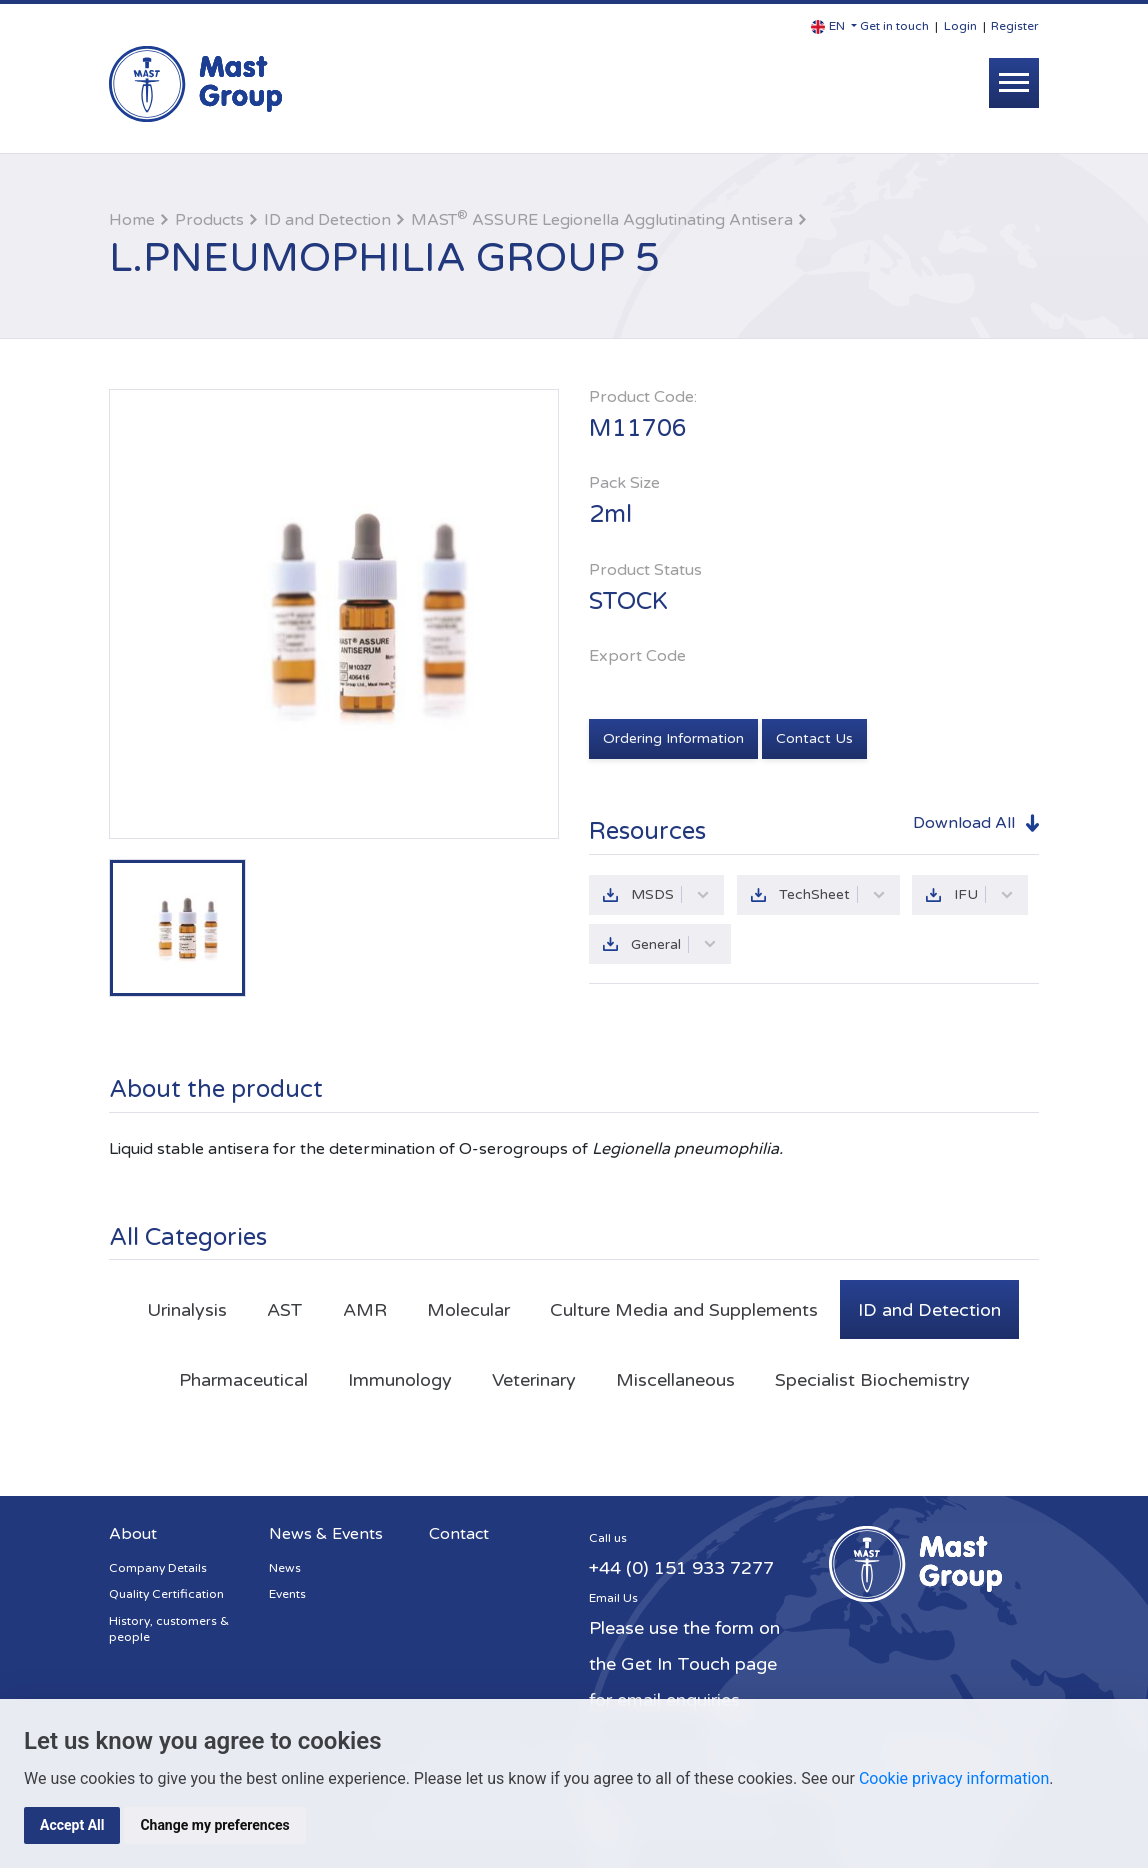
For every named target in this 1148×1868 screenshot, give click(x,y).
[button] (834, 26)
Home (132, 220)
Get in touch (894, 26)
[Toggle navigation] (1014, 83)
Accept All (72, 1825)
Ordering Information (673, 738)
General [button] (674, 944)
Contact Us (814, 738)
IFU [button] (985, 894)
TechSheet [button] (832, 894)
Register (1015, 26)
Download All (964, 822)
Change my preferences (214, 1825)
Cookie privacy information (954, 1778)
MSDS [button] (670, 894)
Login (960, 26)
